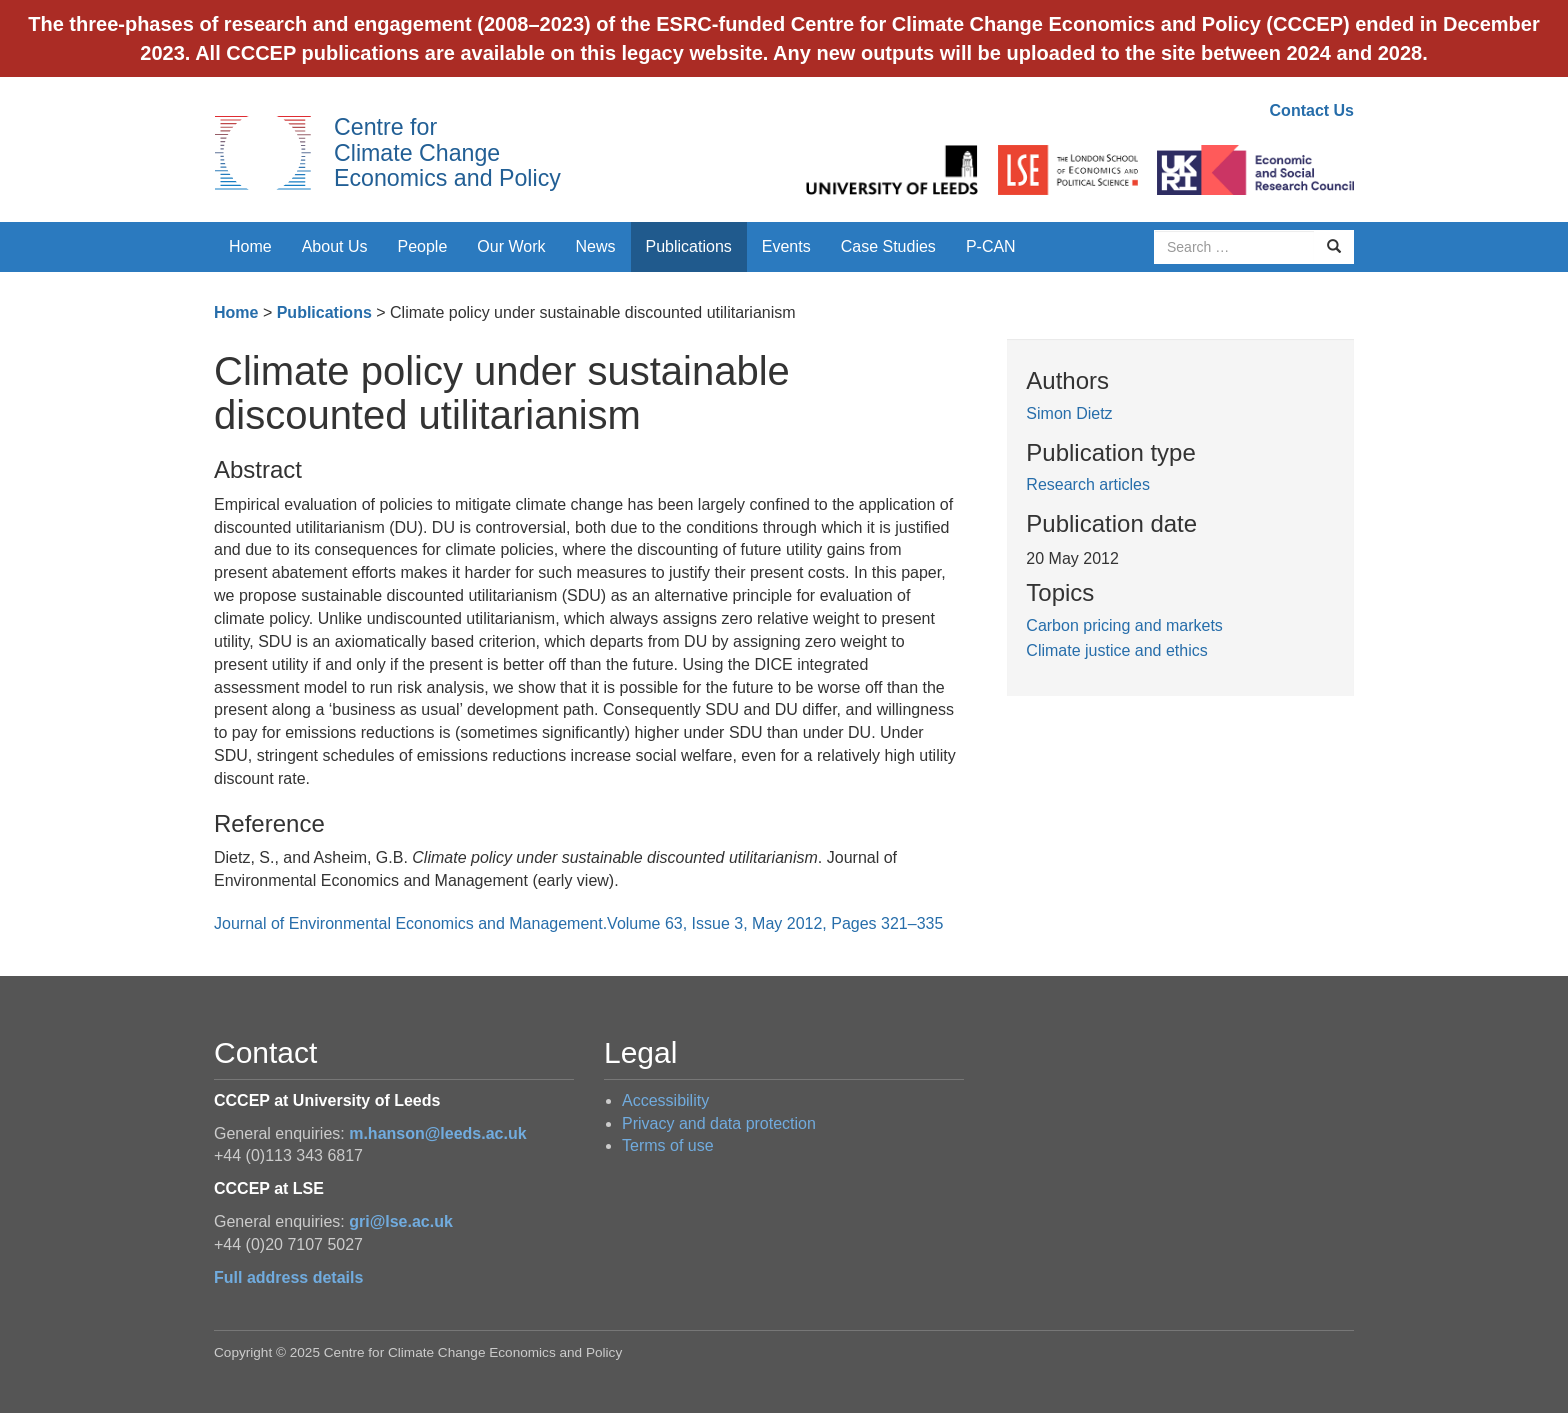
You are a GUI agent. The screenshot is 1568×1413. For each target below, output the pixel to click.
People (423, 246)
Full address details (288, 1277)
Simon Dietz (1069, 413)
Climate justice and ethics (1116, 650)
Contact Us (1312, 110)
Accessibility (665, 1100)
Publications (689, 246)
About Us (335, 246)
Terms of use (668, 1145)
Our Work (511, 246)
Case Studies (888, 246)
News (595, 246)
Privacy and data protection (719, 1123)
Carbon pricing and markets (1124, 625)
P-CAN (991, 246)
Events (786, 246)
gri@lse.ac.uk (401, 1221)
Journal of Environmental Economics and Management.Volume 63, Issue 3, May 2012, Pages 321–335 (578, 923)
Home (250, 246)
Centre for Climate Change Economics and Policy (447, 152)
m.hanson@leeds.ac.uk (437, 1133)
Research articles (1088, 484)
